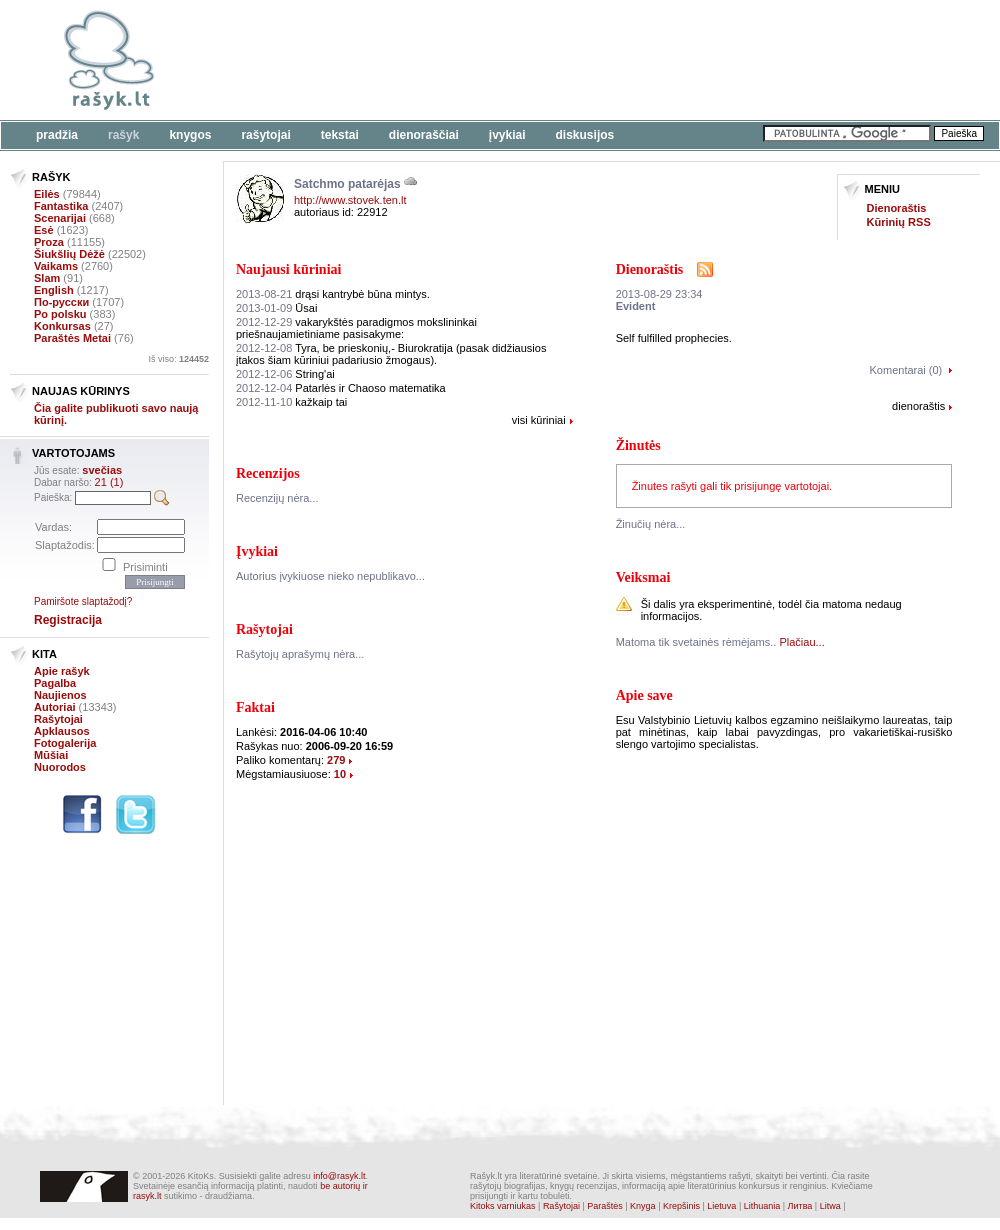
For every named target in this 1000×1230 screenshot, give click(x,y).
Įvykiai (507, 135)
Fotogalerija (65, 743)
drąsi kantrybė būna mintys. (333, 294)
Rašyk (123, 135)
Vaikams (56, 266)
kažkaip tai (291, 402)
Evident (636, 306)
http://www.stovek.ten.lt (350, 200)
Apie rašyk (62, 671)
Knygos (190, 135)
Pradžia (57, 135)
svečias (102, 470)
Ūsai (276, 308)
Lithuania (762, 1206)
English (54, 290)
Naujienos (60, 695)
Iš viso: (178, 359)
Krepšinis (681, 1206)
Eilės (47, 194)
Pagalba (55, 683)
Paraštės (605, 1206)
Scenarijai (60, 218)
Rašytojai (265, 135)
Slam (47, 278)
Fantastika (61, 206)
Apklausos (62, 731)
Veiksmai (643, 577)
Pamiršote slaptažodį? (83, 601)
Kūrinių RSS (899, 222)
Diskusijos (585, 135)
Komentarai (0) (906, 370)
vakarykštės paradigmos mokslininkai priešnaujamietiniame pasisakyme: (356, 328)
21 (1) (109, 482)
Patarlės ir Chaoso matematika (341, 388)
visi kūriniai (539, 420)
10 (340, 774)
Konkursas (62, 326)
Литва (800, 1206)
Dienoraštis (897, 208)
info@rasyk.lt (339, 1176)
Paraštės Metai (72, 338)
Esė (44, 230)
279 (336, 760)
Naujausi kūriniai (288, 269)
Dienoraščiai (424, 135)
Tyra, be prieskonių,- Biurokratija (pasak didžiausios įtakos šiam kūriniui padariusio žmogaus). (391, 354)
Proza (49, 242)
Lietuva (721, 1206)
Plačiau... (801, 642)
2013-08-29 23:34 (659, 294)
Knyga (643, 1206)
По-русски (61, 302)
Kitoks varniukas (503, 1206)
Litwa (830, 1206)
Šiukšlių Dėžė (69, 254)
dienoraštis (918, 406)
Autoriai (55, 707)
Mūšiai (51, 755)
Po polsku (60, 314)
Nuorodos (60, 767)
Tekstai (340, 135)
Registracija (68, 620)
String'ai (285, 374)
